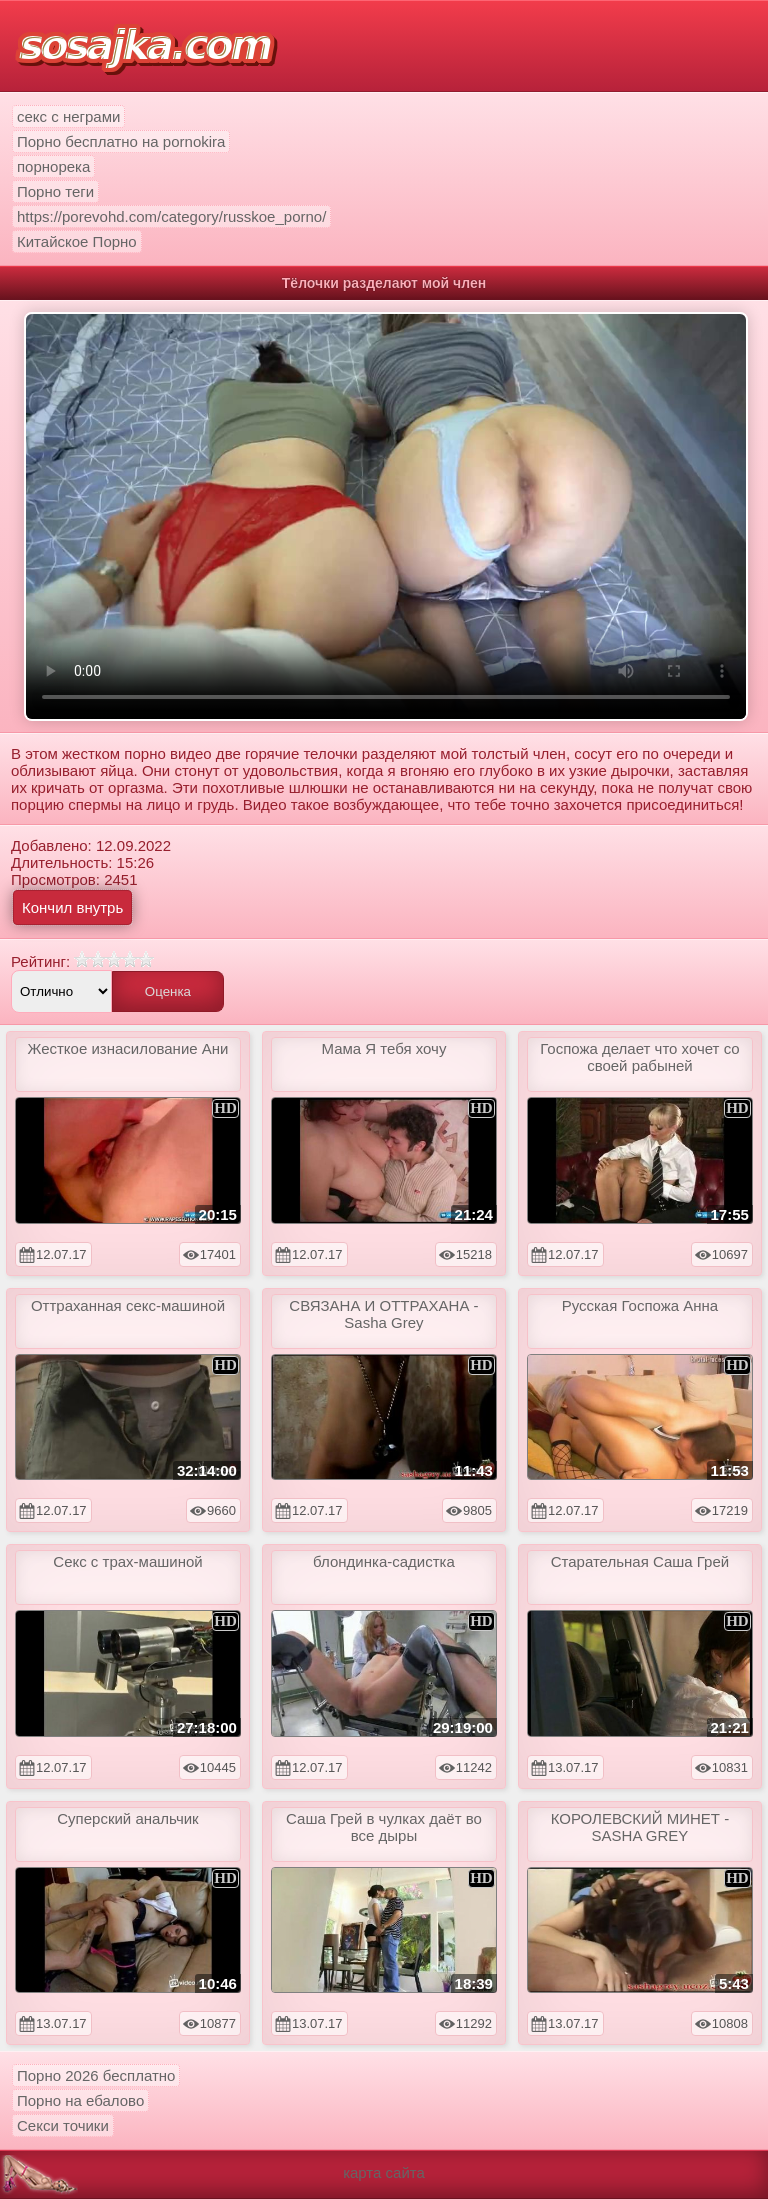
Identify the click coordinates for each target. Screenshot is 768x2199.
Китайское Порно (77, 241)
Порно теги (55, 191)
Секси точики (63, 2125)
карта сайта (384, 2172)
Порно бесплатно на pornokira (121, 141)
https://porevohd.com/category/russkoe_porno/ (171, 216)
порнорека (53, 166)
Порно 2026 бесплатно (96, 2075)
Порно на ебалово (80, 2100)
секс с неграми (68, 116)
